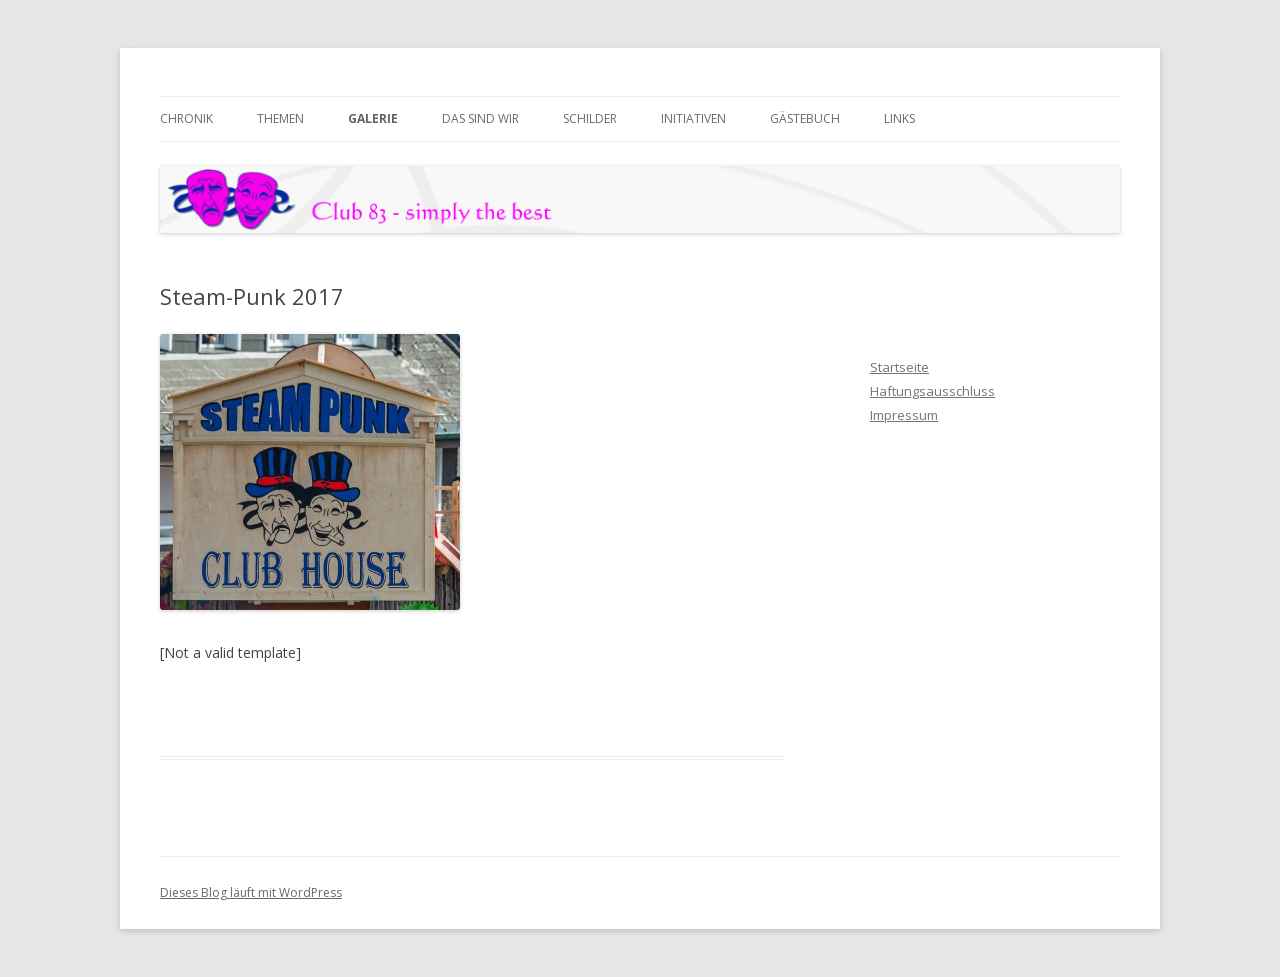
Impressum (904, 415)
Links (899, 118)
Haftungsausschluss (932, 391)
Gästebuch (805, 118)
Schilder (590, 118)
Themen (280, 118)
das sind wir (480, 118)
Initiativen (693, 118)
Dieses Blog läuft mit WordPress (251, 892)
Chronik (186, 118)
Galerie (373, 118)
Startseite (899, 367)
